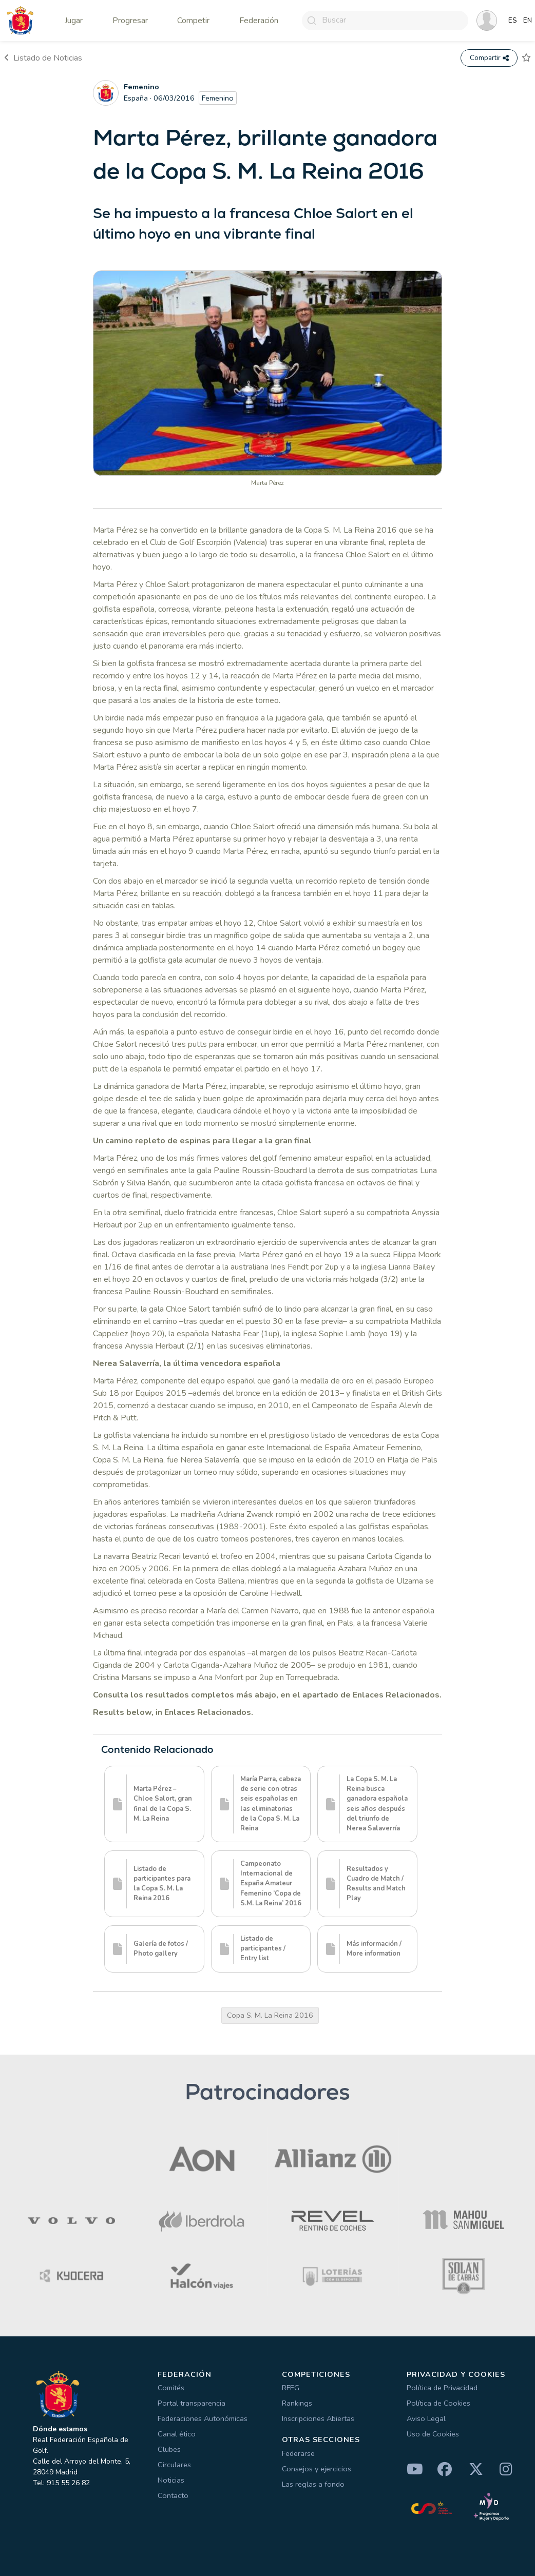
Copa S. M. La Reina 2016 (270, 2015)
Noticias (171, 2480)
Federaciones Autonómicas (202, 2418)
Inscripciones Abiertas (318, 2418)
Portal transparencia (191, 2403)
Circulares (174, 2465)
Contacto (173, 2495)
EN (527, 20)
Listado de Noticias (43, 58)
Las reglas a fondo (313, 2484)
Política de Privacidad (442, 2388)
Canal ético (177, 2434)
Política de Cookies (438, 2403)
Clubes (169, 2449)
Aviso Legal (426, 2418)
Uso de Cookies (433, 2434)
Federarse (298, 2453)
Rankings (297, 2403)
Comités (171, 2388)
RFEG (290, 2388)
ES (512, 20)
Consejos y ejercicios (316, 2469)
